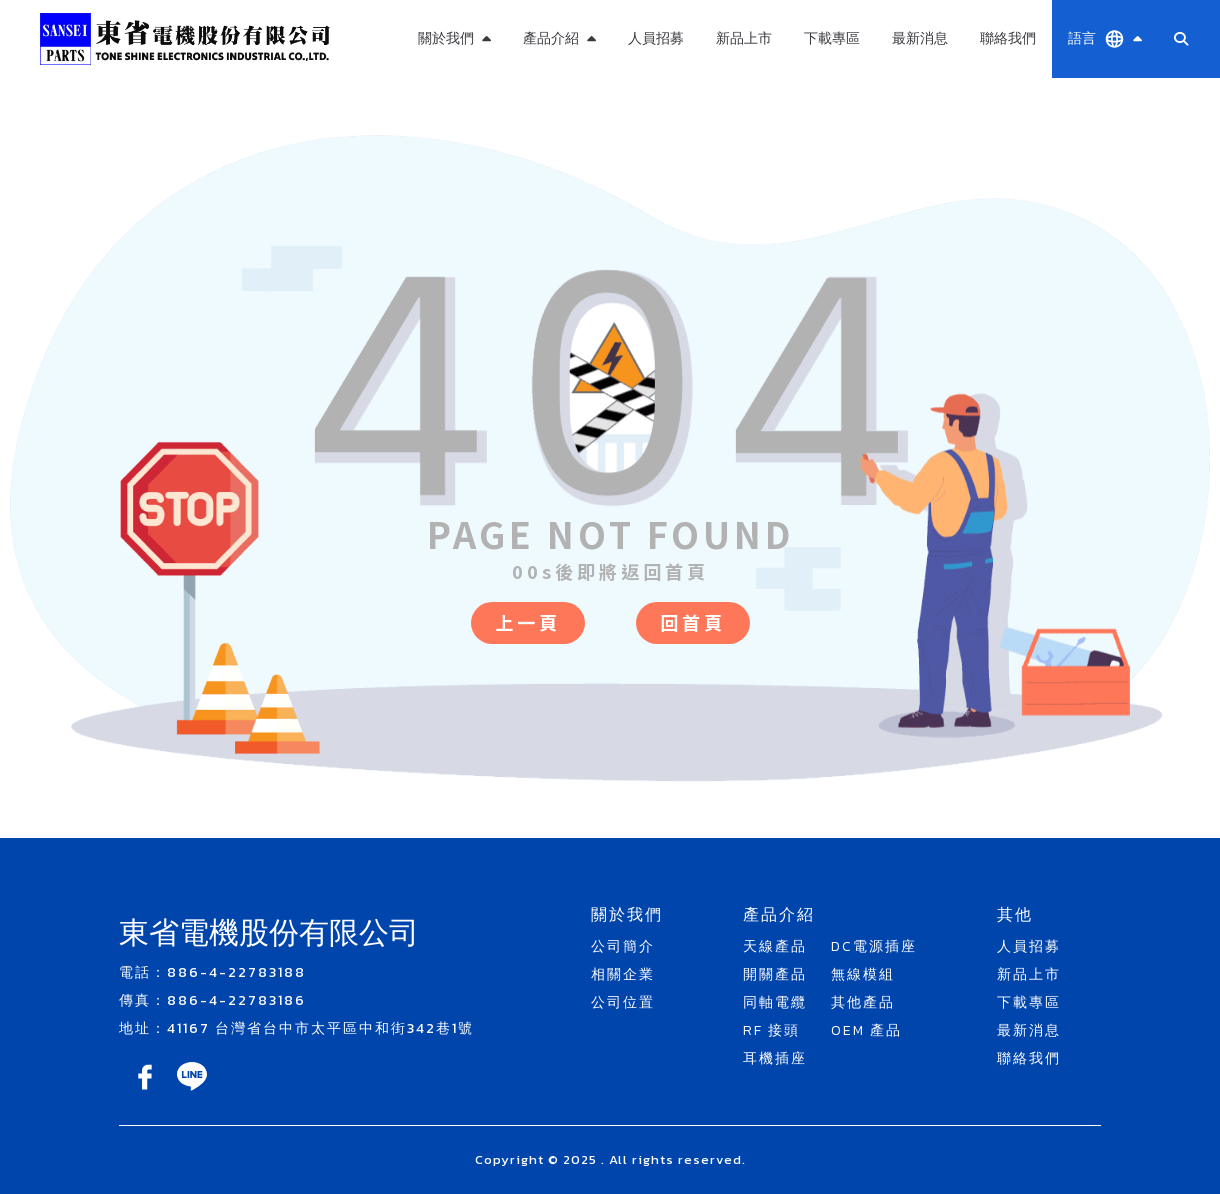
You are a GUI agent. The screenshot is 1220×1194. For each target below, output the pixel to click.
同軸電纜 (775, 1002)
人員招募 (656, 38)
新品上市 (744, 38)
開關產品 (775, 974)
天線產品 (775, 946)
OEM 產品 (866, 1030)
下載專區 (832, 38)
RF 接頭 (771, 1030)
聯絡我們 (1008, 38)
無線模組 (863, 974)
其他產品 (863, 1002)
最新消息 (920, 38)
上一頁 (528, 622)
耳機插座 (775, 1058)
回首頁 (693, 622)
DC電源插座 (874, 946)
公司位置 (623, 1002)
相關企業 (623, 974)
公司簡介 (623, 946)
